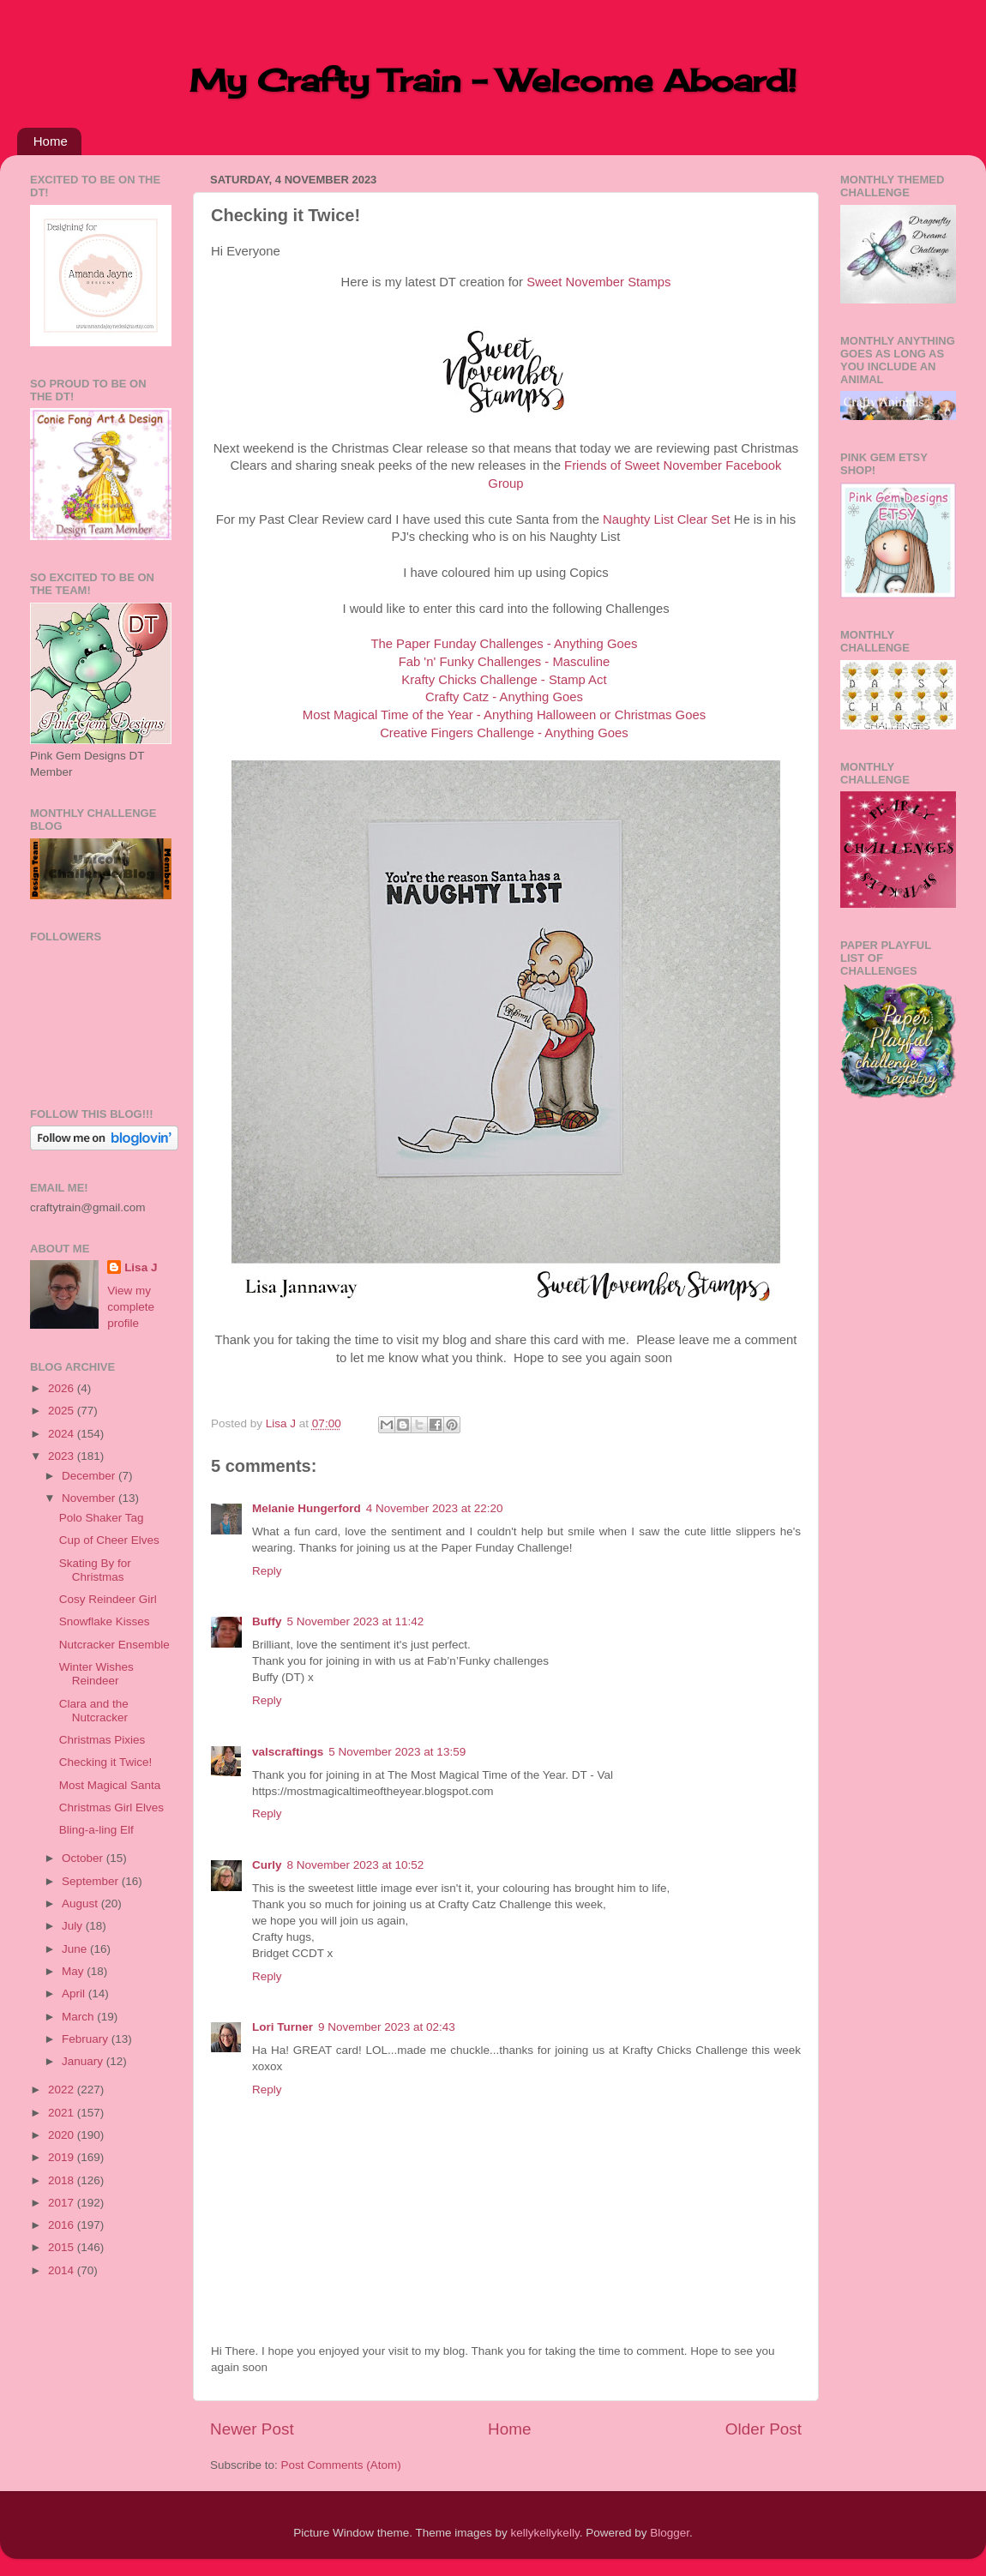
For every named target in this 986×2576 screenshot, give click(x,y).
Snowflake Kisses (104, 1621)
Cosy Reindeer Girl (108, 1599)
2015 (62, 2247)
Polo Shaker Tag (101, 1517)
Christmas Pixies (102, 1739)
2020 (62, 2135)
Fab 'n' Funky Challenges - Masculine (504, 662)
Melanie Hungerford (306, 1508)
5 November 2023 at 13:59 (397, 1751)
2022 (62, 2089)
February (86, 2039)
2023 (62, 1456)
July (74, 1925)
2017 (62, 2202)
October (84, 1858)
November (90, 1498)
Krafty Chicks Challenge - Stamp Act (503, 680)
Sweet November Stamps (598, 282)
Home (50, 141)
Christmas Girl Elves (111, 1807)
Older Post (763, 2429)
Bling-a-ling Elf (96, 1829)
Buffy (267, 1621)
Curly (267, 1864)
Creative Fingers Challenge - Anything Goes (504, 733)
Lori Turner (282, 2027)
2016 (62, 2225)
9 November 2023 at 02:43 (386, 2027)
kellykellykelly (545, 2532)
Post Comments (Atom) (341, 2465)
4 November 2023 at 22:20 (434, 1508)
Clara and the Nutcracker (94, 1710)
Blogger (669, 2532)
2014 (62, 2270)
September (92, 1881)
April (75, 1993)
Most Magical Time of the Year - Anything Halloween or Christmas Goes (504, 715)
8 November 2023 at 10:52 (355, 1864)
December (90, 1475)
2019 (62, 2157)
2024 (62, 1433)
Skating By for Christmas (95, 1570)
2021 (62, 2112)
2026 (62, 1388)
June (76, 1949)
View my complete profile (130, 1307)
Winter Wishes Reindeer (96, 1673)
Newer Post (252, 2429)
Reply (267, 1570)
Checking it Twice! (106, 1762)
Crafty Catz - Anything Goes (504, 697)
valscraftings (287, 1751)
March (79, 2016)
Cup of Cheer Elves (109, 1540)
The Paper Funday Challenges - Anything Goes (503, 644)
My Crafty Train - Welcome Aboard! (493, 80)
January (84, 2061)
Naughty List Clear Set (666, 519)
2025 (62, 1410)
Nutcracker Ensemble (114, 1644)
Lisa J (140, 1267)
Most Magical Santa (110, 1785)
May (74, 1971)
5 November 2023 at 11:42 (355, 1621)
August (81, 1903)
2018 (62, 2180)
